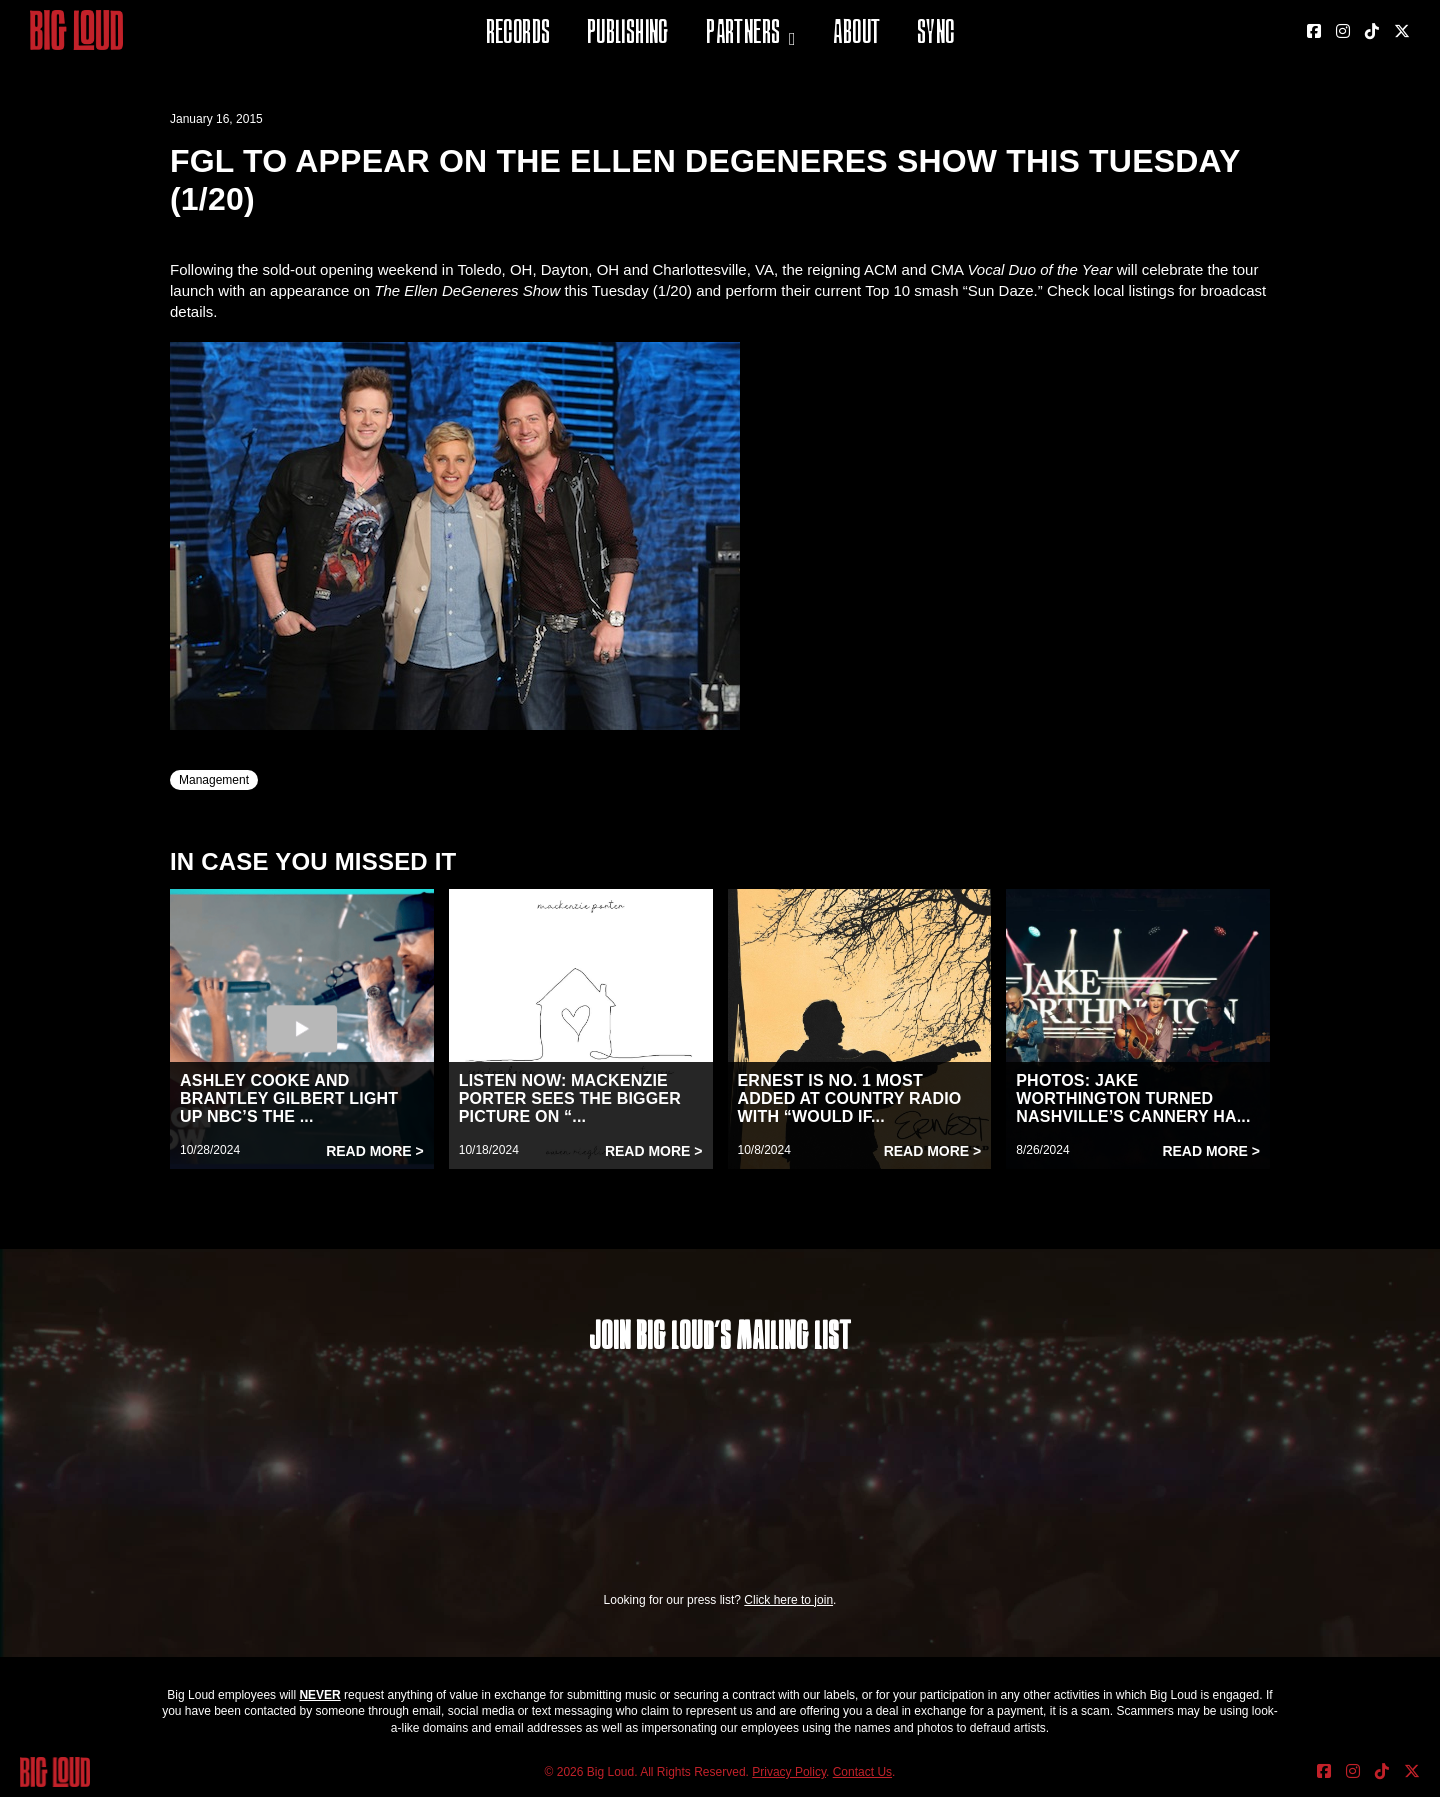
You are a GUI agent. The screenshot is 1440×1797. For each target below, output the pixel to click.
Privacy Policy (789, 1772)
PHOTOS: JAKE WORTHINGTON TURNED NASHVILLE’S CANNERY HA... (1133, 1098)
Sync (936, 34)
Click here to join (788, 1600)
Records (518, 34)
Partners (743, 34)
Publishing (628, 34)
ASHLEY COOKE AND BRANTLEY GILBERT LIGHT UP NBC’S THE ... (289, 1098)
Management (214, 780)
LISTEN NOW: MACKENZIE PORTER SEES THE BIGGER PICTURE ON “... (570, 1098)
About (856, 34)
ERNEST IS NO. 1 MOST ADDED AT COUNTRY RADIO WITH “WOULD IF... (850, 1098)
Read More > (375, 1151)
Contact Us (862, 1772)
